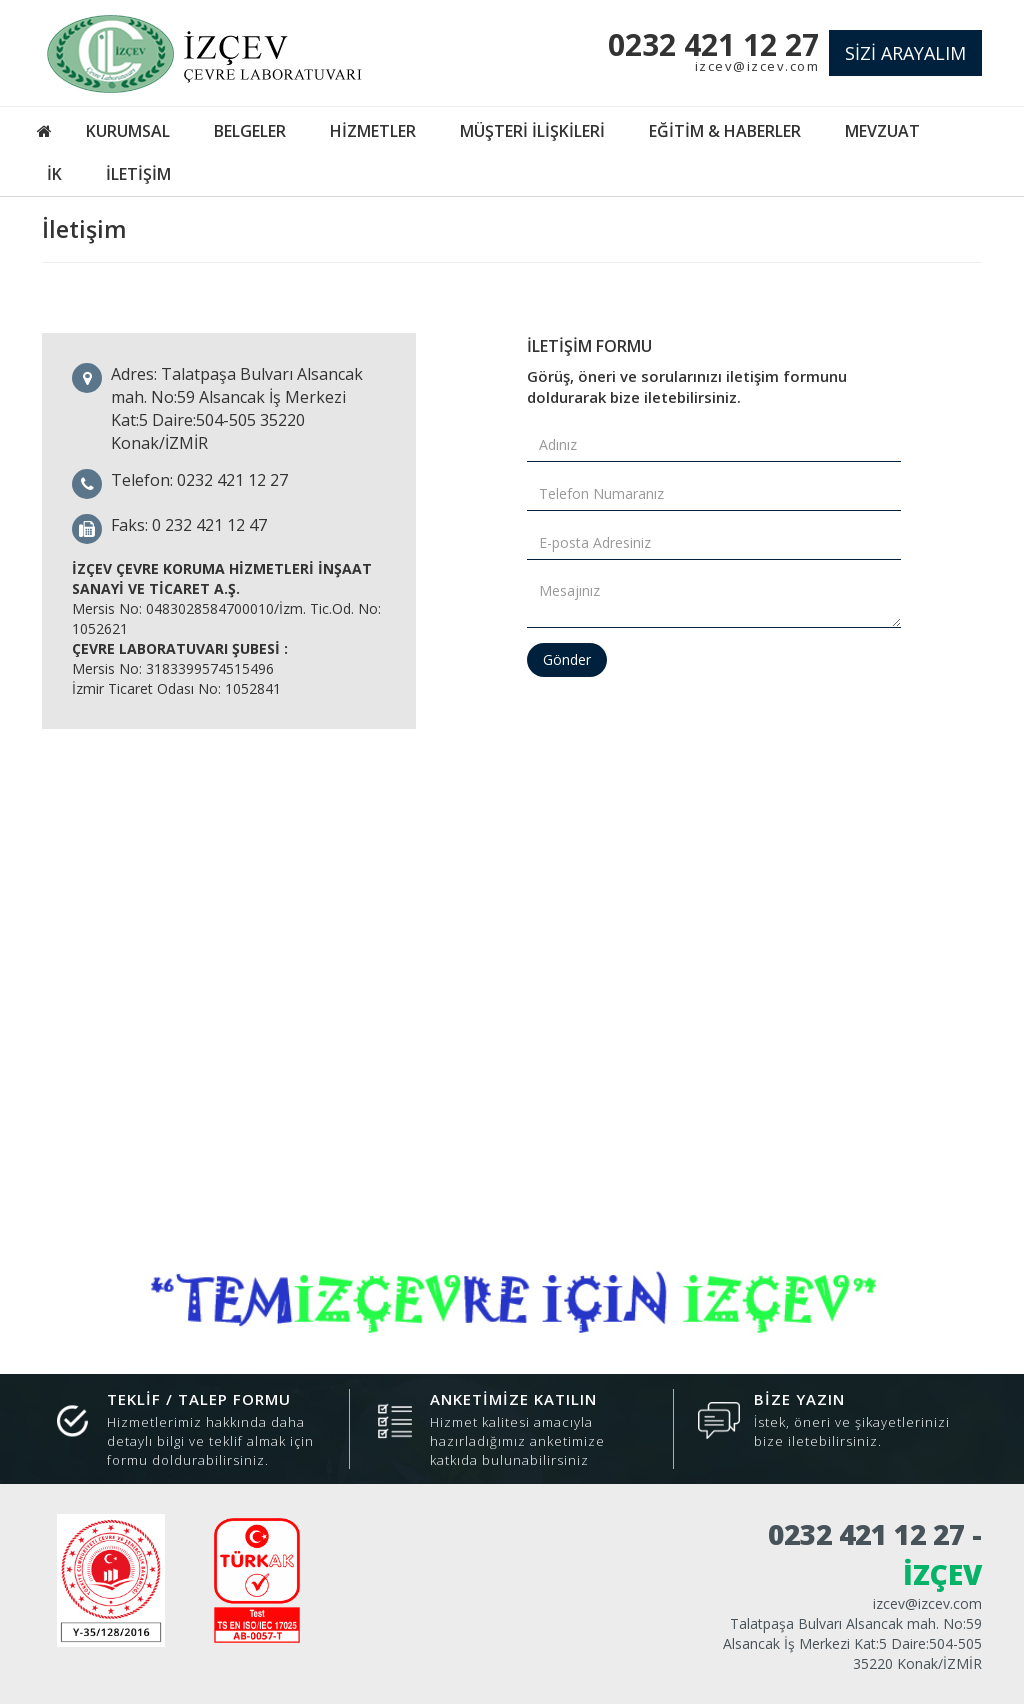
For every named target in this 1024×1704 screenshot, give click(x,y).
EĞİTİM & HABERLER (725, 131)
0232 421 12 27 (713, 44)
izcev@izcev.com (757, 66)
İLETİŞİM (138, 174)
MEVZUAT (882, 131)
